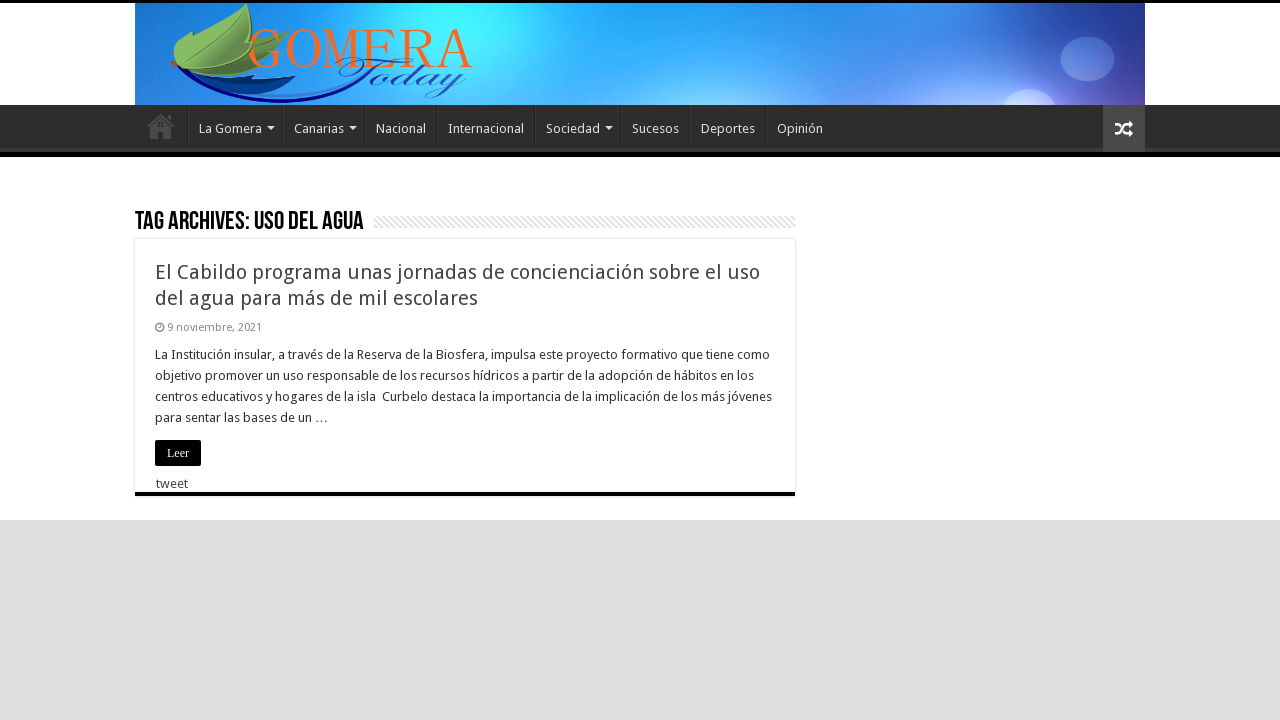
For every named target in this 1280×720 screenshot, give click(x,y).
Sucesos (655, 128)
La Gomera (230, 128)
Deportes (728, 128)
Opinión (800, 128)
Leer (178, 453)
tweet (172, 483)
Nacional (401, 128)
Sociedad (573, 128)
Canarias (319, 128)
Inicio (161, 126)
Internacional (486, 128)
